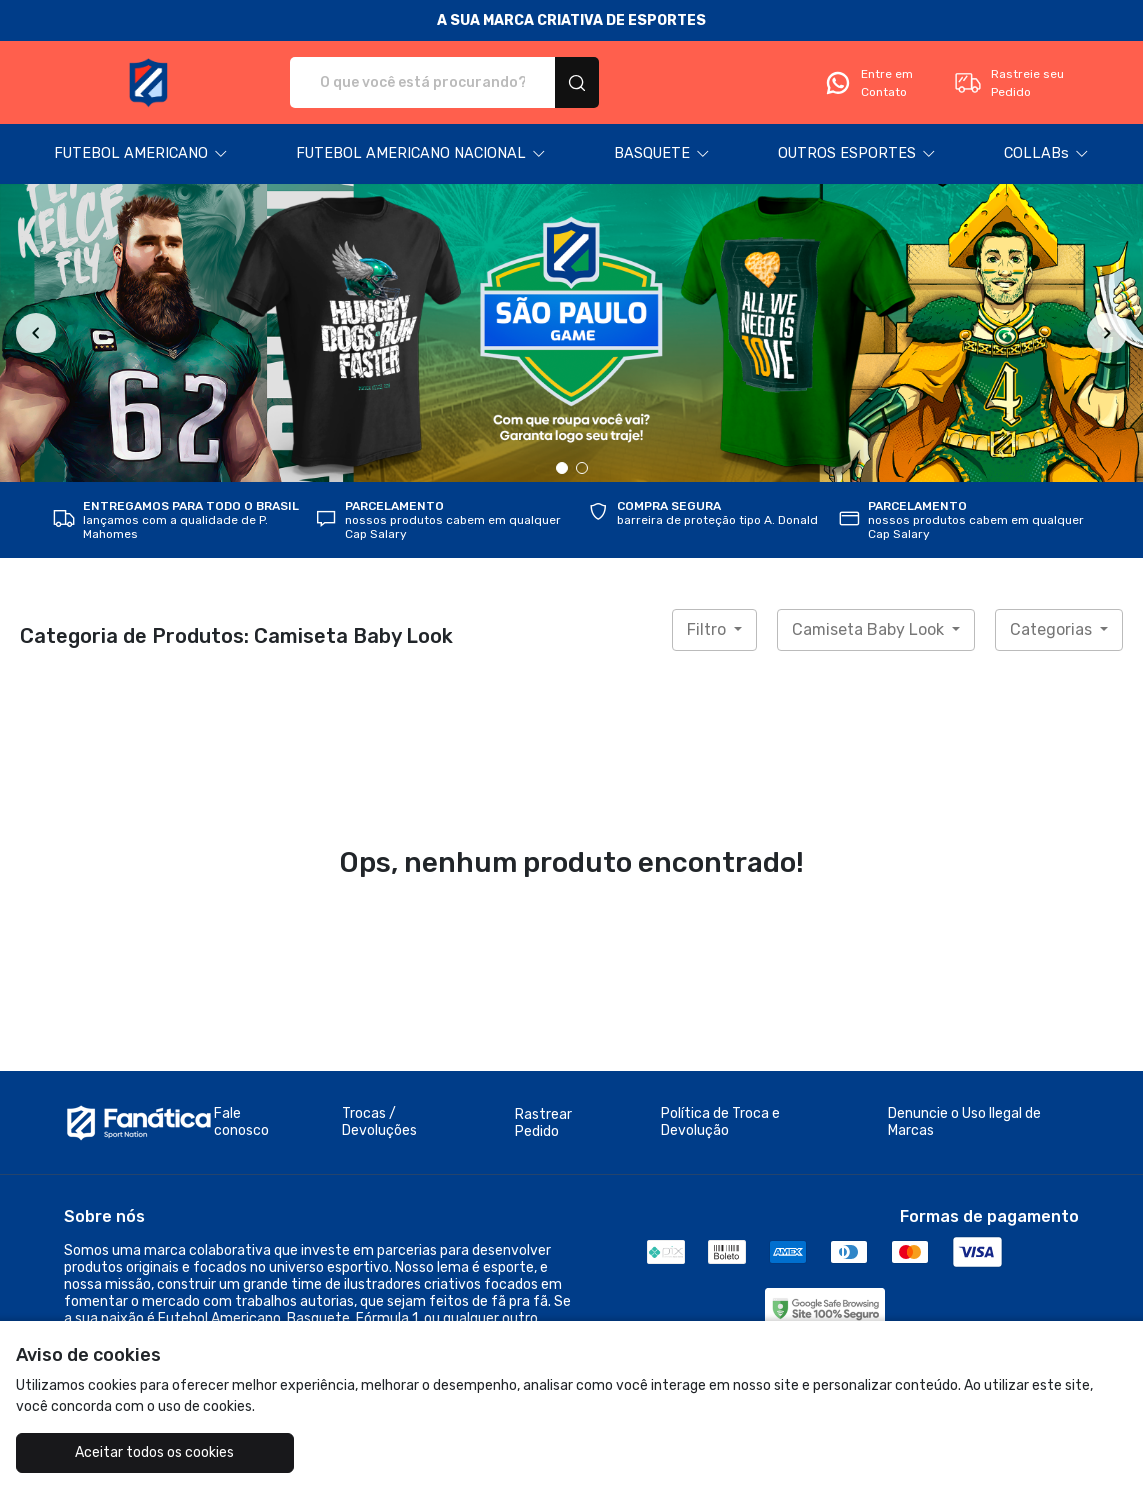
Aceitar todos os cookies (154, 1452)
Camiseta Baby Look (870, 629)
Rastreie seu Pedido (1008, 83)
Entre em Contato (868, 83)
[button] (141, 154)
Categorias (1053, 629)
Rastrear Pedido (543, 1123)
